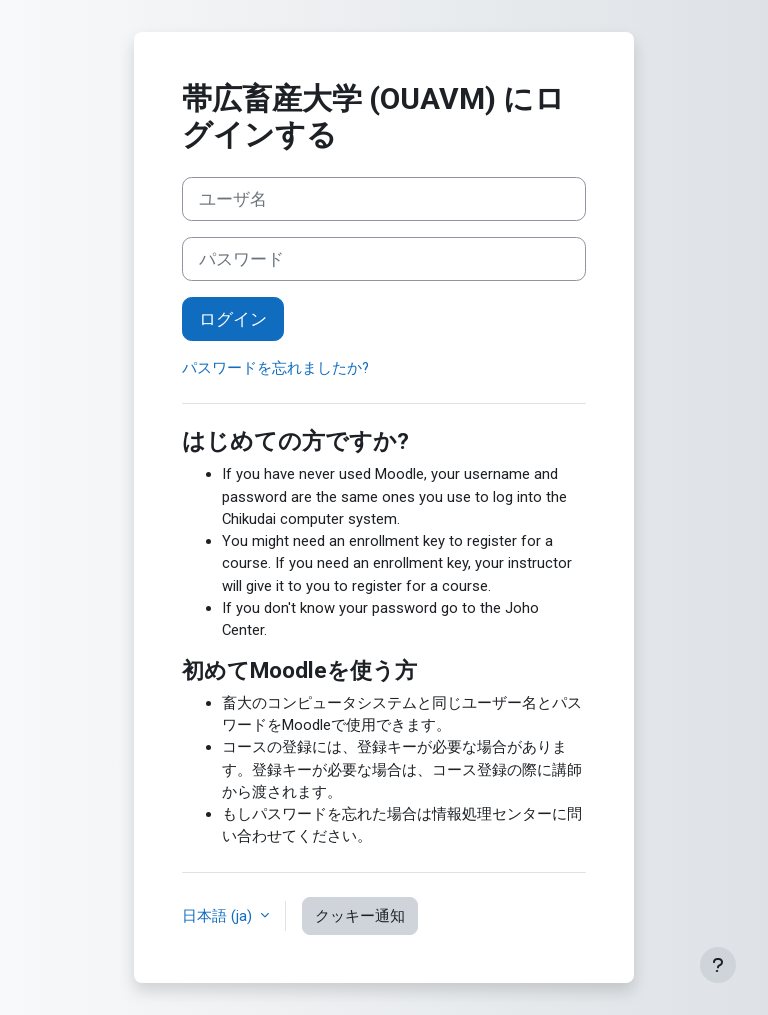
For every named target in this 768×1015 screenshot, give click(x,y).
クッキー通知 (360, 916)
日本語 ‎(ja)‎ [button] (219, 916)
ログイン (233, 319)
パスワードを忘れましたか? (275, 368)
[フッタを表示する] (718, 965)
